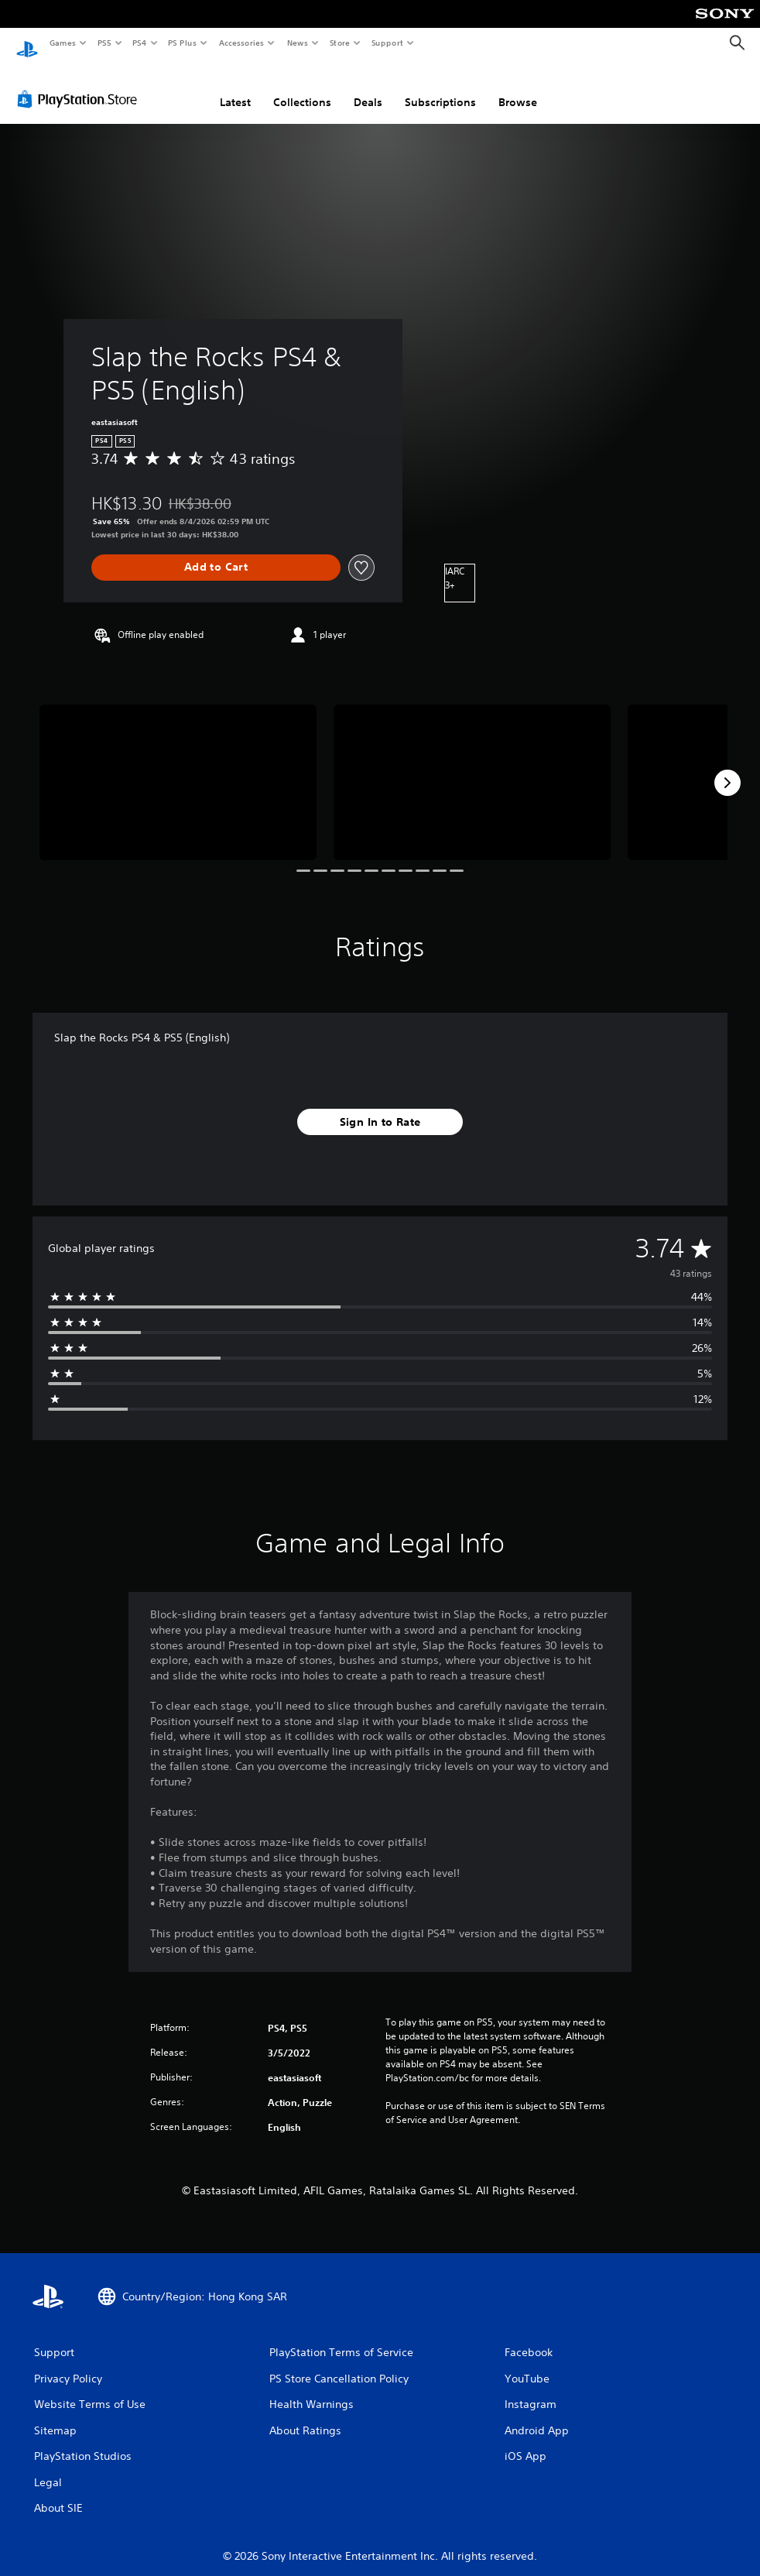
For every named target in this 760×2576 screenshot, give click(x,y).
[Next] (727, 768)
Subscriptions (440, 87)
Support (386, 42)
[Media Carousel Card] (178, 768)
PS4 (139, 42)
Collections (302, 87)
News (297, 42)
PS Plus (182, 42)
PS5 (104, 42)
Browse (517, 87)
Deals (368, 87)
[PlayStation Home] (27, 43)
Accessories (240, 42)
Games (62, 42)
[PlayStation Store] (80, 84)
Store (339, 42)
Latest (235, 87)
